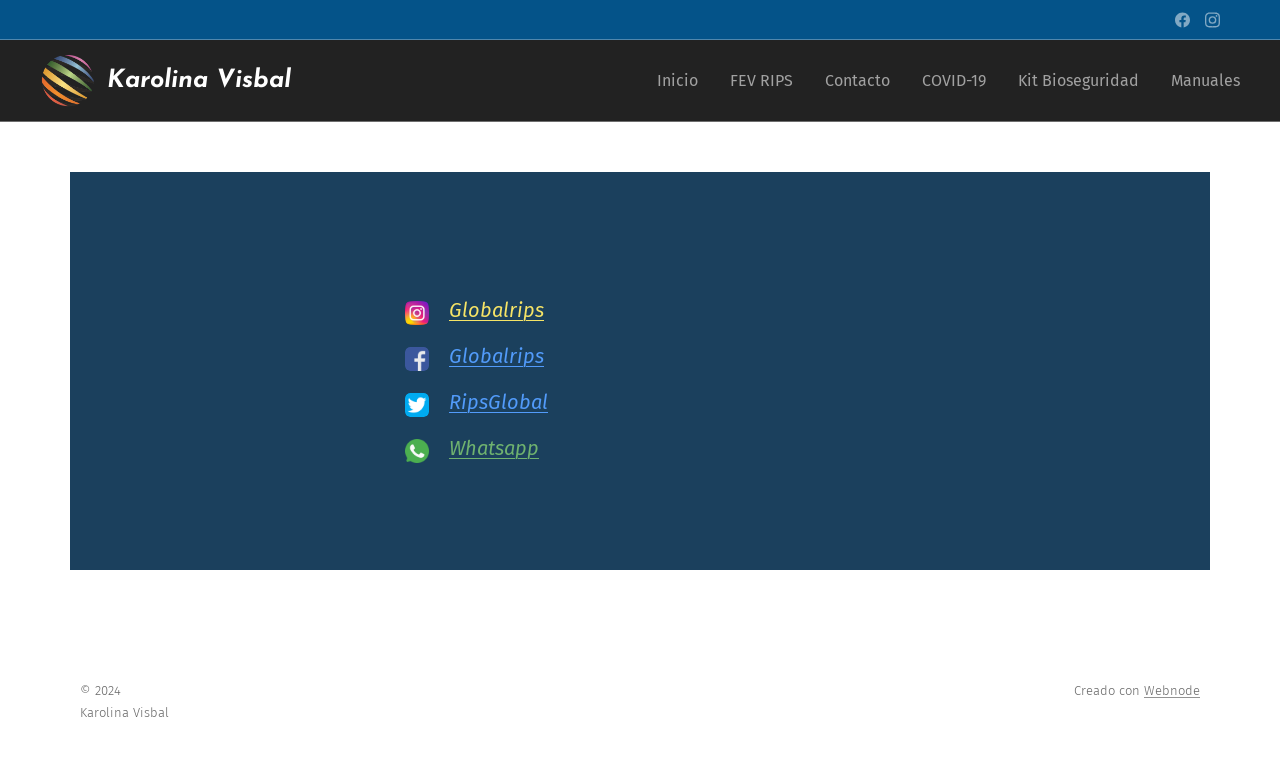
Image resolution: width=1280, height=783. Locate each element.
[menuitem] (683, 81)
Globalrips (496, 310)
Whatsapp (494, 448)
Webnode (1172, 690)
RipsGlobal (498, 402)
